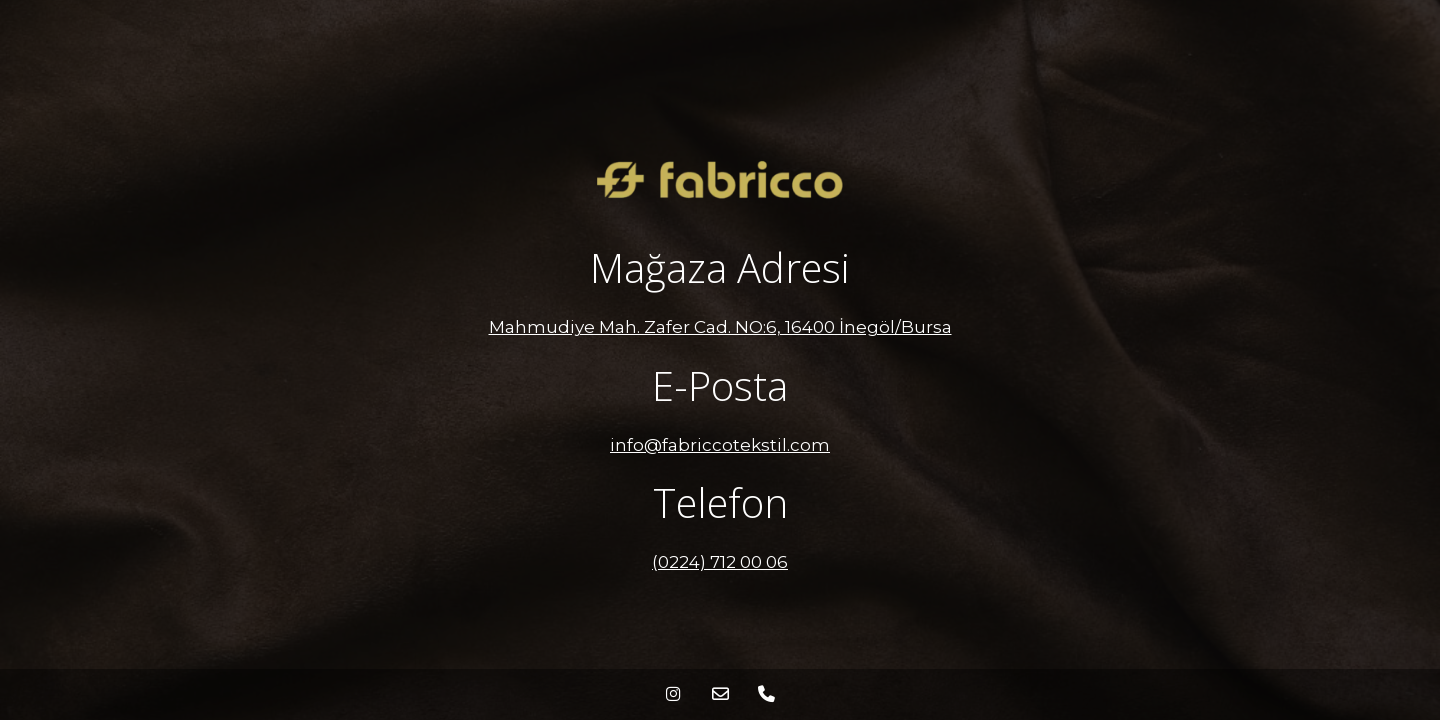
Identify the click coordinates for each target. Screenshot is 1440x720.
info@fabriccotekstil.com (720, 445)
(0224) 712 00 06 (720, 562)
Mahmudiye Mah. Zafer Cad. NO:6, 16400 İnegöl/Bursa (720, 327)
